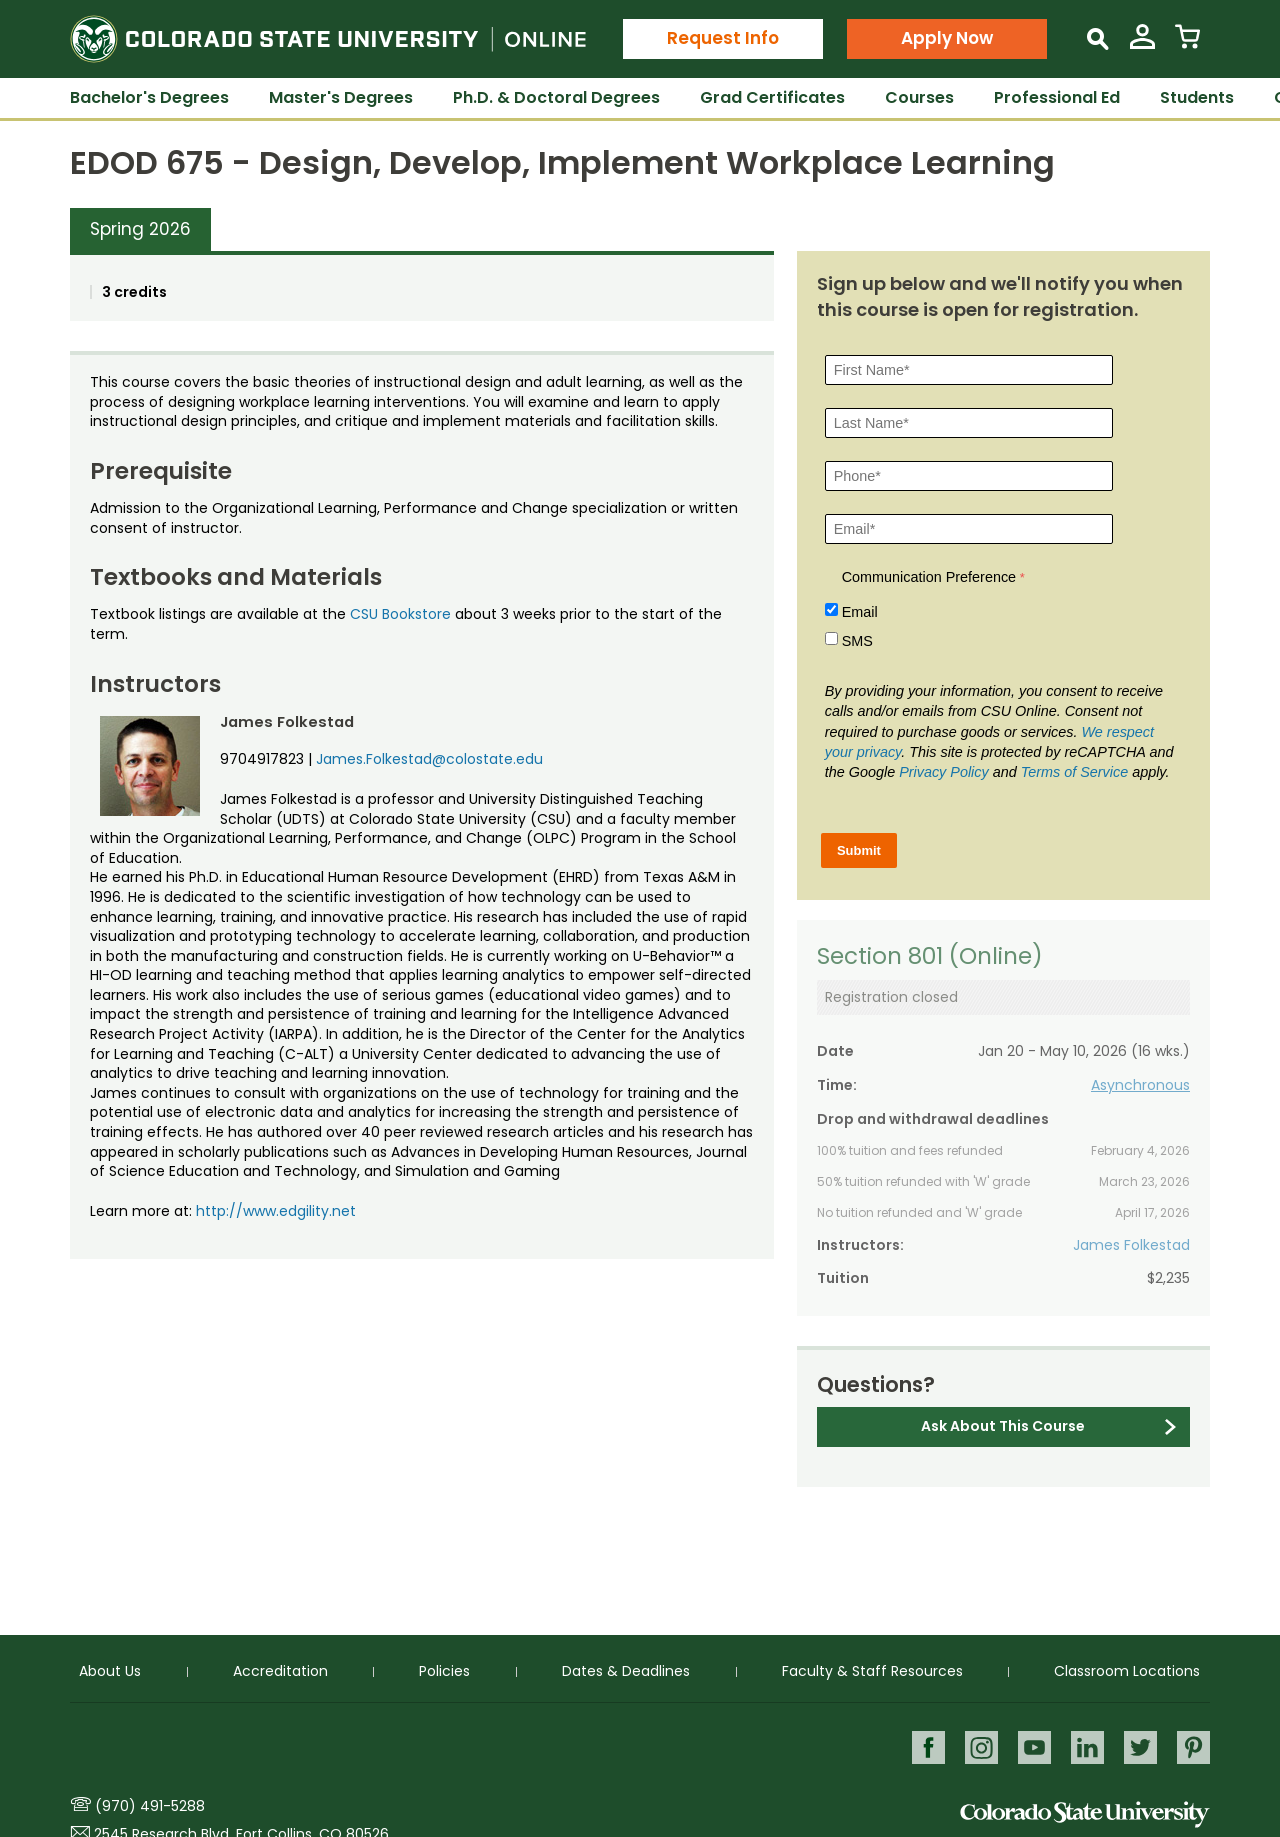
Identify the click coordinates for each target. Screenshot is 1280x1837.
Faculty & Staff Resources (872, 1671)
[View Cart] (1187, 44)
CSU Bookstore (400, 614)
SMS (857, 641)
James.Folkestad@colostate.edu (429, 759)
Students (1197, 97)
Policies (444, 1671)
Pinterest (1193, 1746)
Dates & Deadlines (626, 1671)
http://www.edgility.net (276, 1211)
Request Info (723, 38)
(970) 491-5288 (150, 1806)
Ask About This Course (1003, 1426)
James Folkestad (1131, 1245)
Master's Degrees (341, 97)
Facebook (923, 1746)
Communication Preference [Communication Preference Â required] (929, 577)
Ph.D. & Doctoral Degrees (556, 97)
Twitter (1139, 1746)
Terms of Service (1074, 772)
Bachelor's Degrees (149, 97)
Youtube (1031, 1746)
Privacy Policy (944, 772)
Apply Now (947, 38)
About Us (110, 1671)
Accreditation (280, 1671)
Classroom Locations (1127, 1671)
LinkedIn (1085, 1746)
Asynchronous (1140, 1085)
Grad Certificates (772, 97)
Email (860, 612)
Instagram (977, 1746)
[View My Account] (1142, 44)
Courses (919, 97)
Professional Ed (1057, 97)
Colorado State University (1085, 1814)
